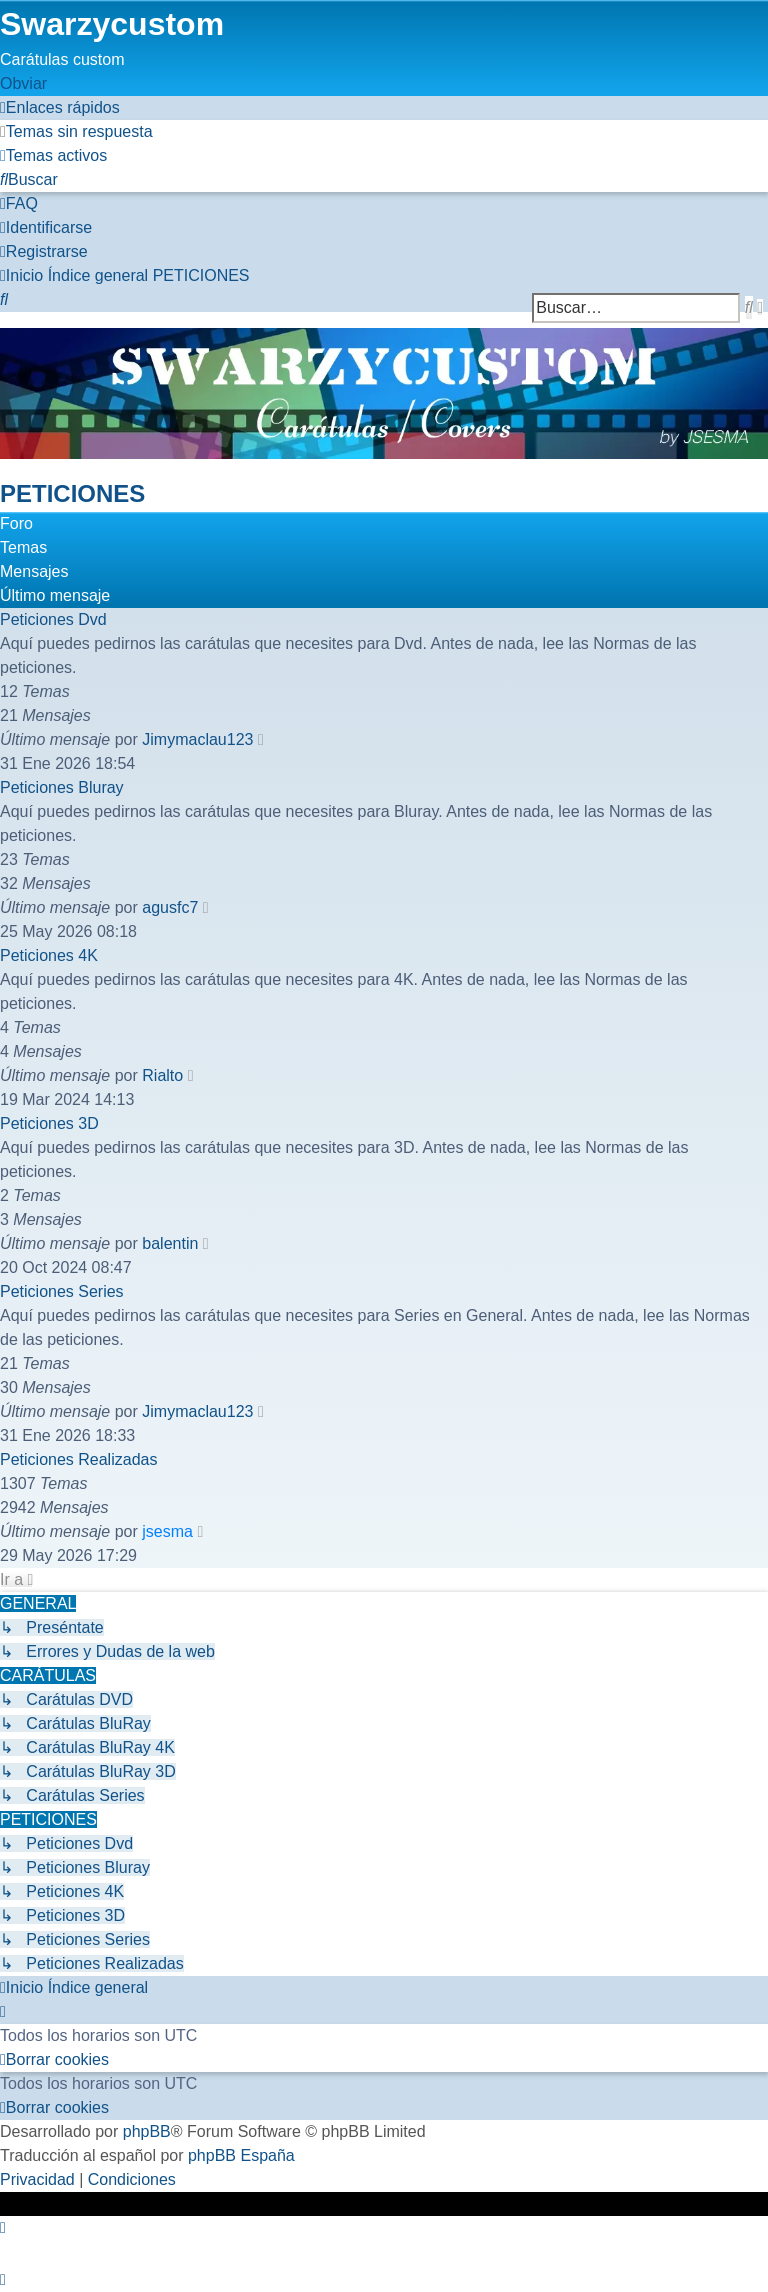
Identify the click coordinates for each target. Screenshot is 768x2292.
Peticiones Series (62, 1291)
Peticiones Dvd (53, 619)
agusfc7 (170, 907)
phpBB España (241, 2155)
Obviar (23, 83)
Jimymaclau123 (197, 739)
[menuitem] (76, 131)
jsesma (167, 1531)
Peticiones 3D (49, 1123)
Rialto (162, 1075)
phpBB (147, 2131)
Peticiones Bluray (62, 787)
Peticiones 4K (49, 955)
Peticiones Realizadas (78, 1459)
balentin (170, 1243)
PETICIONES (72, 493)
